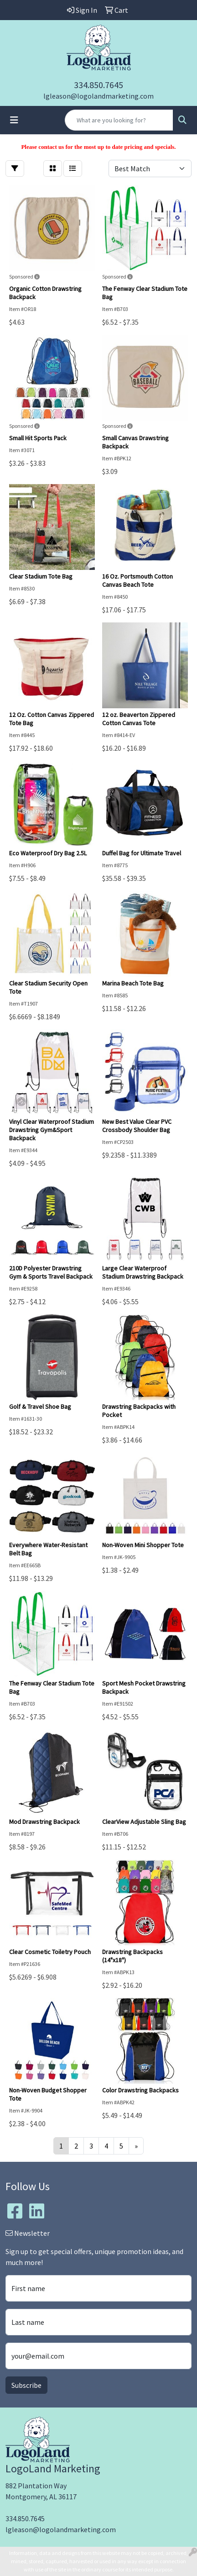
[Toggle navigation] (14, 120)
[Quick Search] (119, 120)
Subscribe (26, 2385)
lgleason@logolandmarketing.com (98, 95)
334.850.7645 (98, 84)
